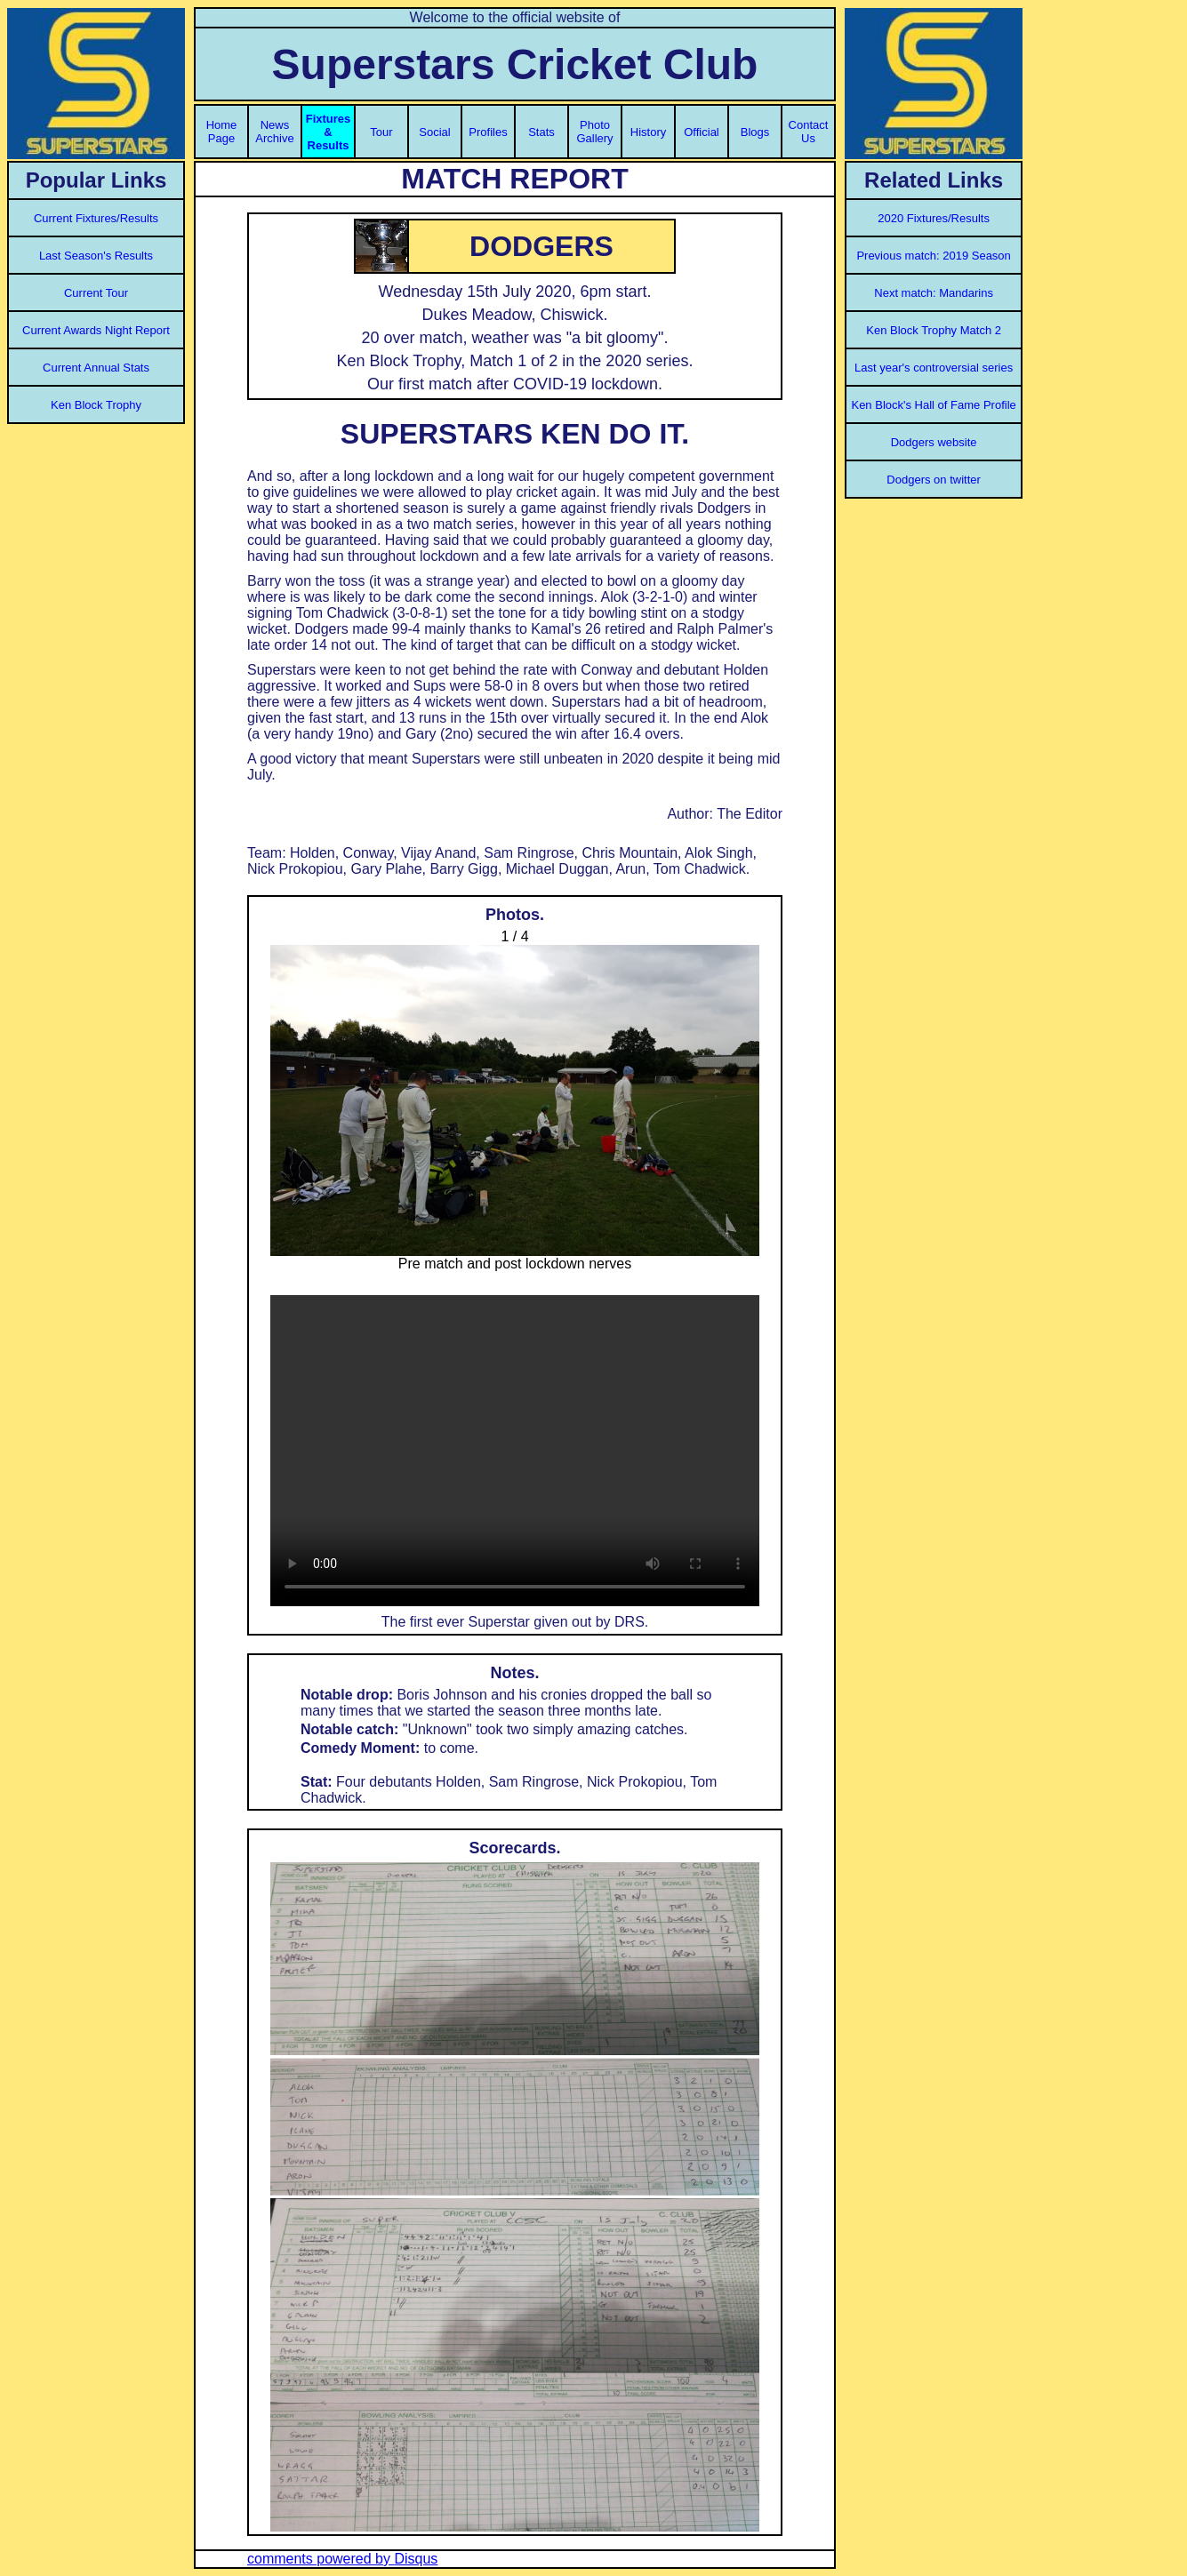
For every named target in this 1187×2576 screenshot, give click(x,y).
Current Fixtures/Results (96, 218)
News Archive (274, 131)
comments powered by (342, 2558)
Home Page (221, 131)
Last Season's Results (96, 255)
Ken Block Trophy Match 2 (933, 330)
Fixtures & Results (328, 132)
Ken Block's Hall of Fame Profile (933, 405)
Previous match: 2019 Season (933, 255)
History (648, 132)
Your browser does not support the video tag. (514, 1450)
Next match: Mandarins (933, 293)
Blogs (755, 132)
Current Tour (96, 293)
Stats (541, 132)
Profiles (488, 132)
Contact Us (809, 131)
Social (434, 132)
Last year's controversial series (933, 367)
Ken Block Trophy (96, 405)
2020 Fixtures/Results (934, 218)
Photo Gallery (594, 131)
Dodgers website (934, 442)
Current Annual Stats (96, 367)
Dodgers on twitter (933, 479)
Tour (381, 132)
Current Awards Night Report (96, 330)
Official (701, 132)
